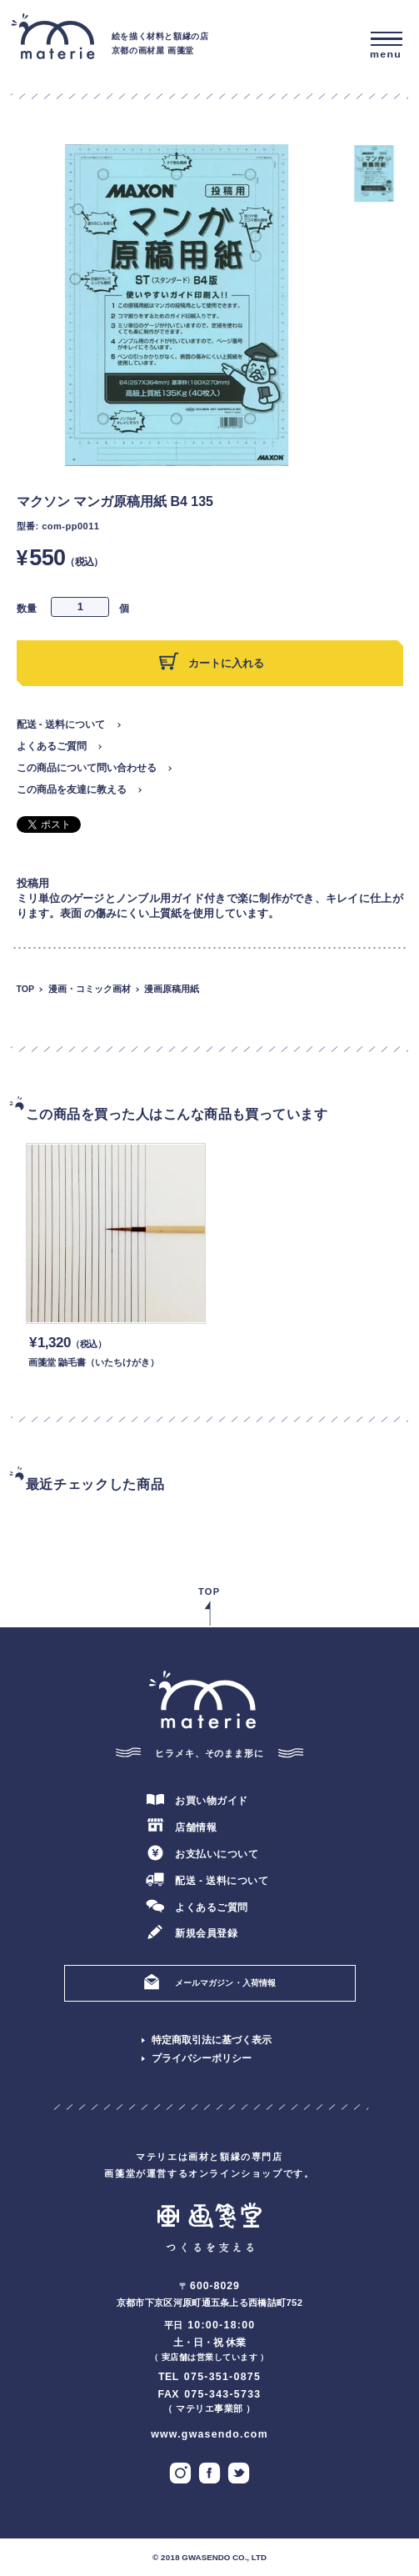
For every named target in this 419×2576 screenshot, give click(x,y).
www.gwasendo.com (209, 2434)
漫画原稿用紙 (171, 989)
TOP (26, 989)
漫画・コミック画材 (89, 989)
